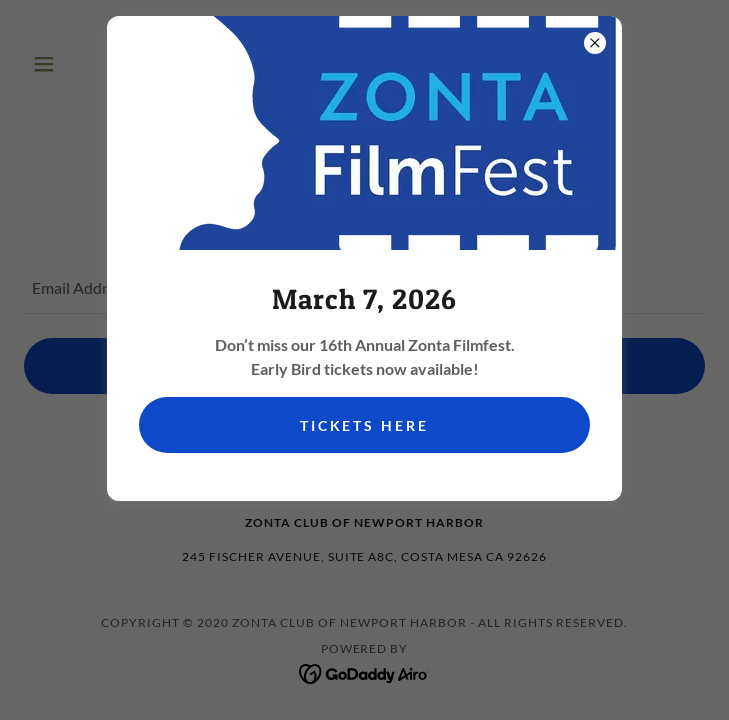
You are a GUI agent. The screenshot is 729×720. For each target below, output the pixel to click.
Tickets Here (365, 425)
